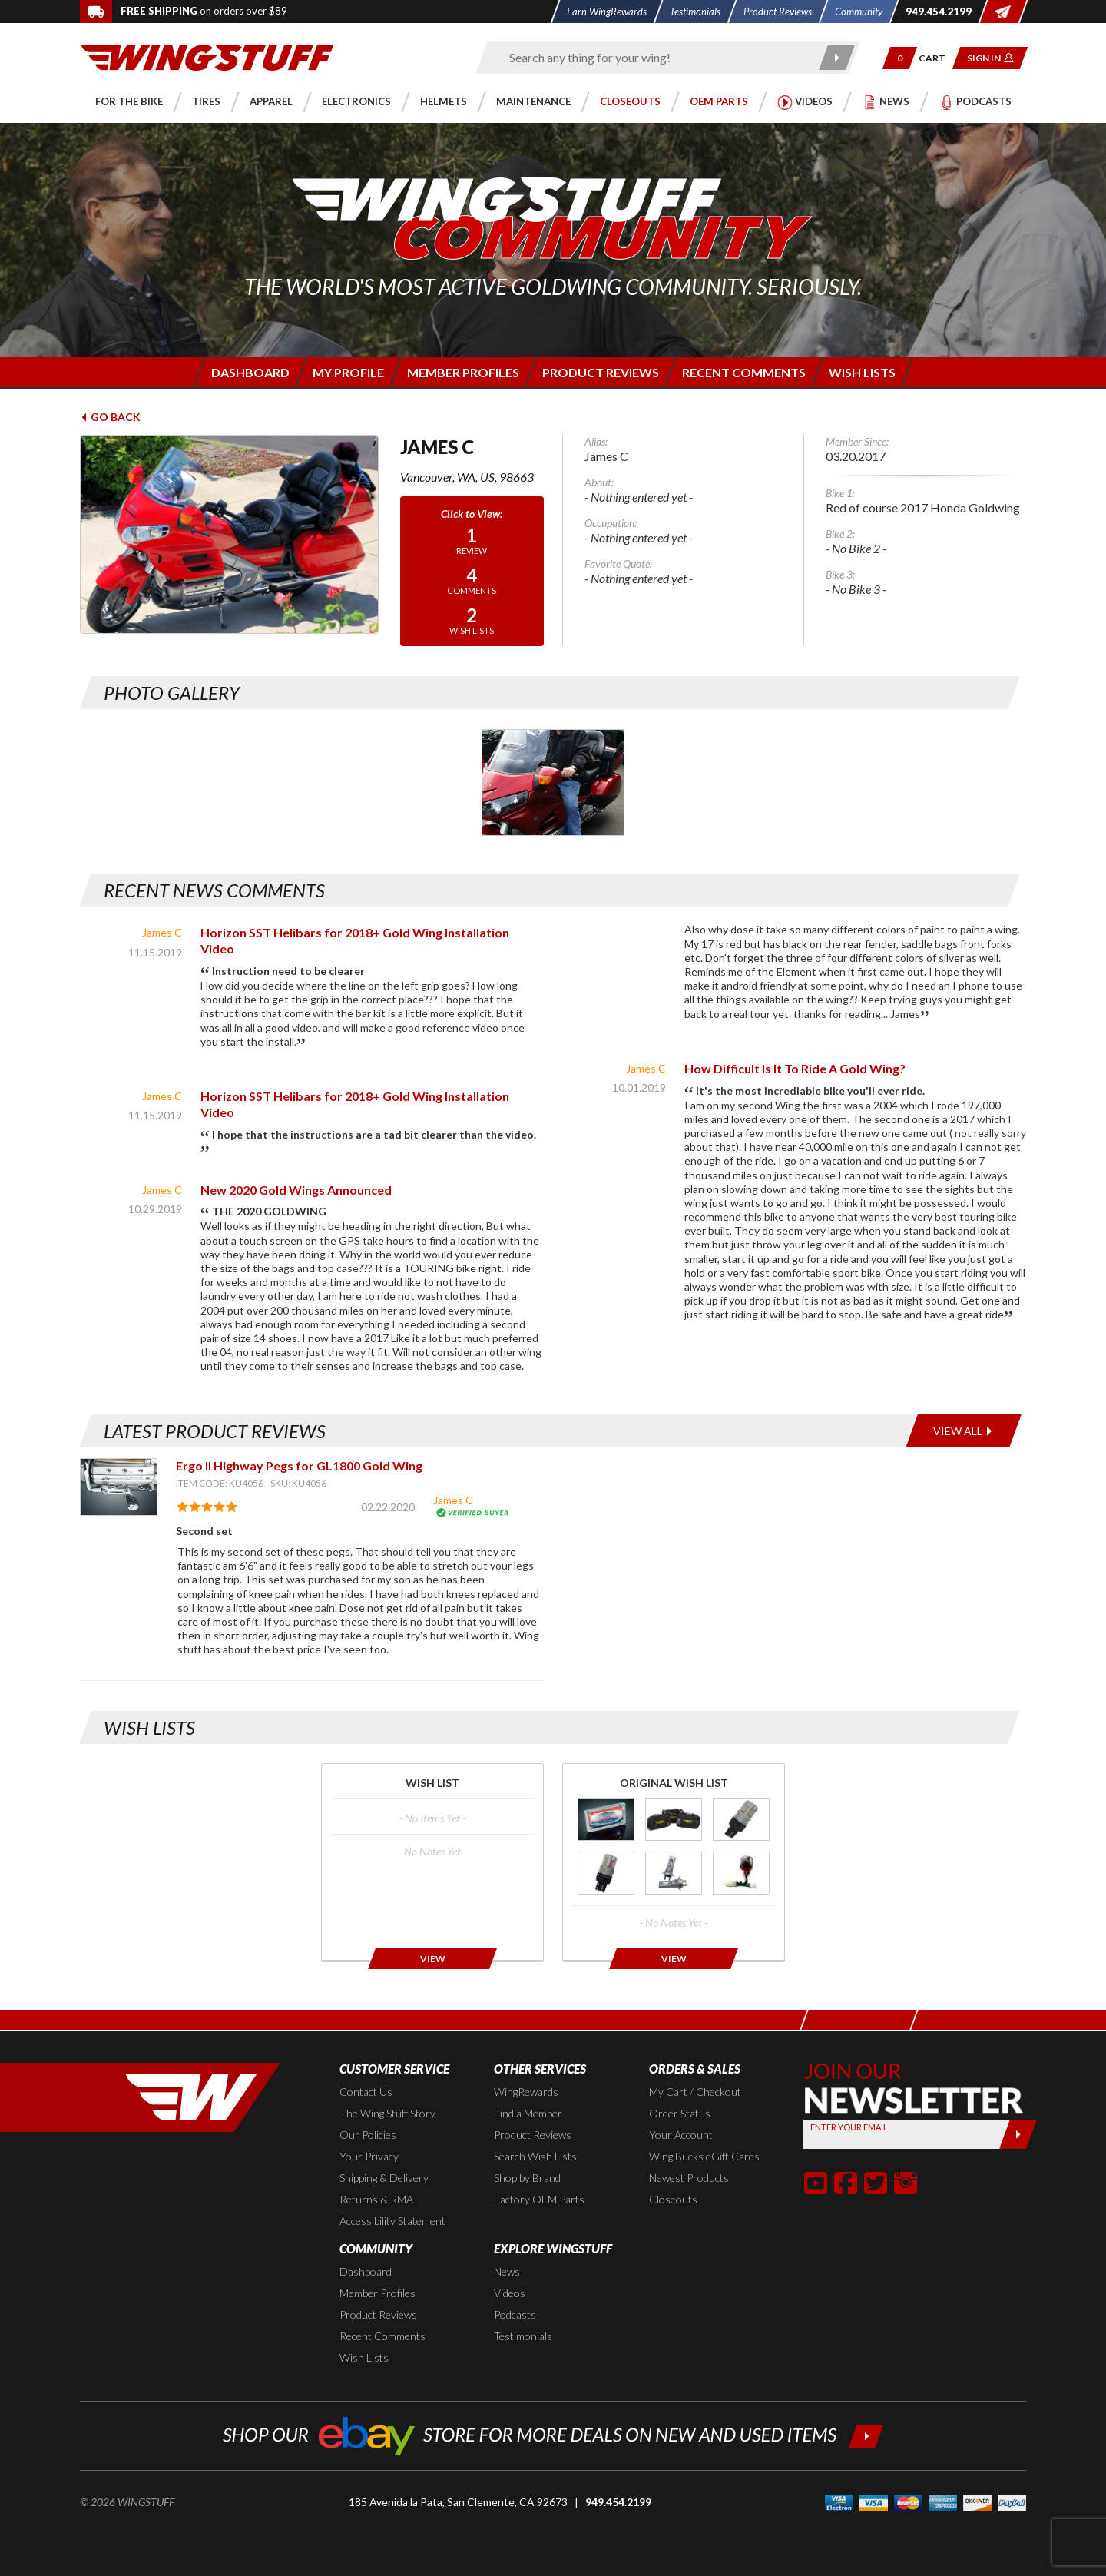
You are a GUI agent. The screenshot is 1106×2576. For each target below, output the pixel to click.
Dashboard (365, 2271)
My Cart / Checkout (695, 2091)
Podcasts (515, 2314)
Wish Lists (364, 2357)
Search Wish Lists (535, 2156)
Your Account (681, 2134)
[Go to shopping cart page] (937, 58)
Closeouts (673, 2199)
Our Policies (367, 2134)
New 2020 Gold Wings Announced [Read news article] (296, 1189)
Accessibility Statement (392, 2220)
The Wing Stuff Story (387, 2113)
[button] (899, 58)
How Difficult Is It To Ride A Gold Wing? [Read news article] (795, 1068)
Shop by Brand (527, 2177)
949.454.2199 (618, 2501)
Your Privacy (369, 2156)
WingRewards (526, 2091)
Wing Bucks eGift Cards (704, 2156)
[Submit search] (838, 57)
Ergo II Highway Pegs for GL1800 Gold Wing (299, 1465)
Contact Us (365, 2091)
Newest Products (689, 2177)
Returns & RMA (376, 2199)
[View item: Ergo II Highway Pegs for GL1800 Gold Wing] (118, 1487)
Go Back (110, 416)
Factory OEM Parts (539, 2199)
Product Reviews (532, 2134)
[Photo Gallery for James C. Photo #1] (553, 782)
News (507, 2271)
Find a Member (528, 2113)
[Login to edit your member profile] (346, 372)
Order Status (679, 2113)
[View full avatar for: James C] (229, 534)
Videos (509, 2292)
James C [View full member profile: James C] (162, 932)
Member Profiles (377, 2292)
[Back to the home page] (207, 56)
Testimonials (523, 2335)
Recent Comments (382, 2335)
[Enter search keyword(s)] (654, 57)
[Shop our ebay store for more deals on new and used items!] (553, 2434)
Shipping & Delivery (384, 2177)
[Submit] (1018, 2134)
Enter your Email (849, 2127)
